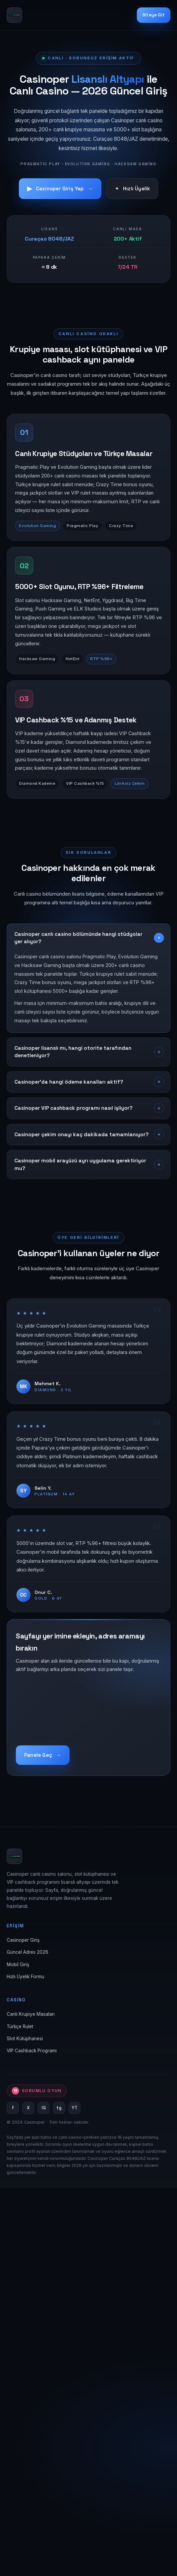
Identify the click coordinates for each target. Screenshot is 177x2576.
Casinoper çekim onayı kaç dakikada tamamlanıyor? (81, 1134)
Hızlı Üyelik (132, 189)
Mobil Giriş (18, 1964)
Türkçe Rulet (20, 2026)
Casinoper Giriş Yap (60, 189)
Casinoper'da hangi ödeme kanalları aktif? (68, 1082)
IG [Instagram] (44, 2108)
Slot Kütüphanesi (25, 2038)
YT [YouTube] (74, 2108)
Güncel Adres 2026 (27, 1952)
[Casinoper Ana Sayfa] (14, 15)
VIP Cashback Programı (32, 2050)
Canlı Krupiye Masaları (31, 2014)
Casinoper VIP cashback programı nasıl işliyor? (73, 1108)
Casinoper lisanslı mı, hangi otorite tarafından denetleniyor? (72, 1052)
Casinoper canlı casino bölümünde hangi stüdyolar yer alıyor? (78, 938)
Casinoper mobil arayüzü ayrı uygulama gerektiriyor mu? (80, 1164)
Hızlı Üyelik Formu (25, 1976)
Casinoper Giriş (23, 1940)
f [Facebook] (13, 2108)
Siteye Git (153, 15)
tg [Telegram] (59, 2108)
